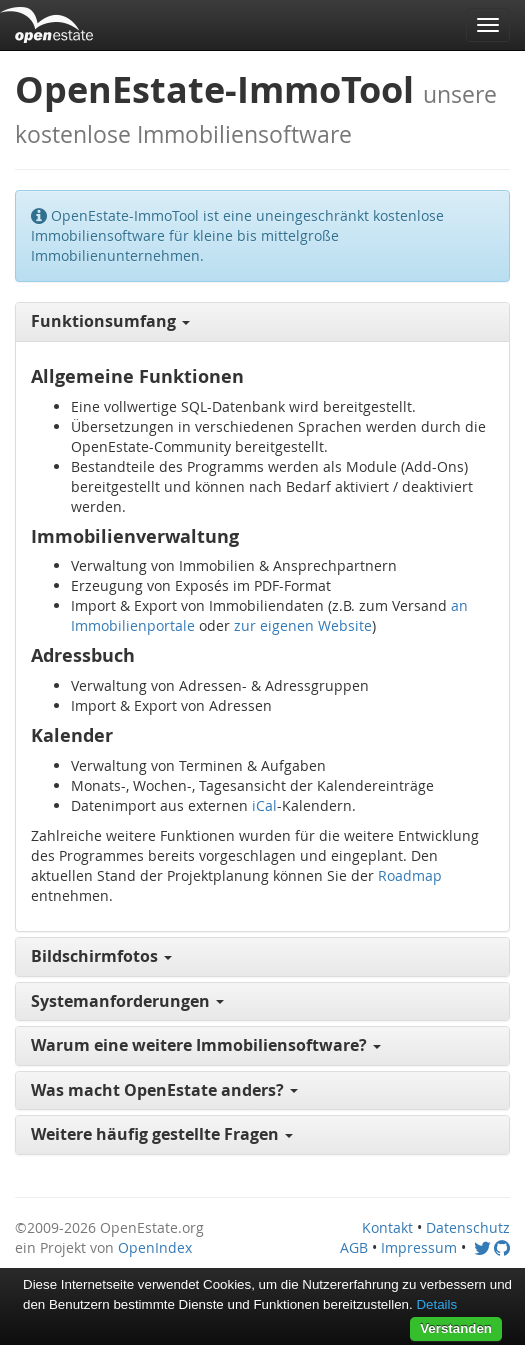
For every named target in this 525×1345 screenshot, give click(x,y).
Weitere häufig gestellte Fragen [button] (162, 1134)
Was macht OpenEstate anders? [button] (164, 1090)
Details (436, 1304)
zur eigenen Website (303, 625)
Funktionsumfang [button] (110, 321)
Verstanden (456, 1328)
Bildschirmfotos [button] (101, 956)
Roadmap (410, 875)
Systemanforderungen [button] (127, 1001)
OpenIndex (155, 1247)
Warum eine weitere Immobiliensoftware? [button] (206, 1045)
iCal (264, 805)
